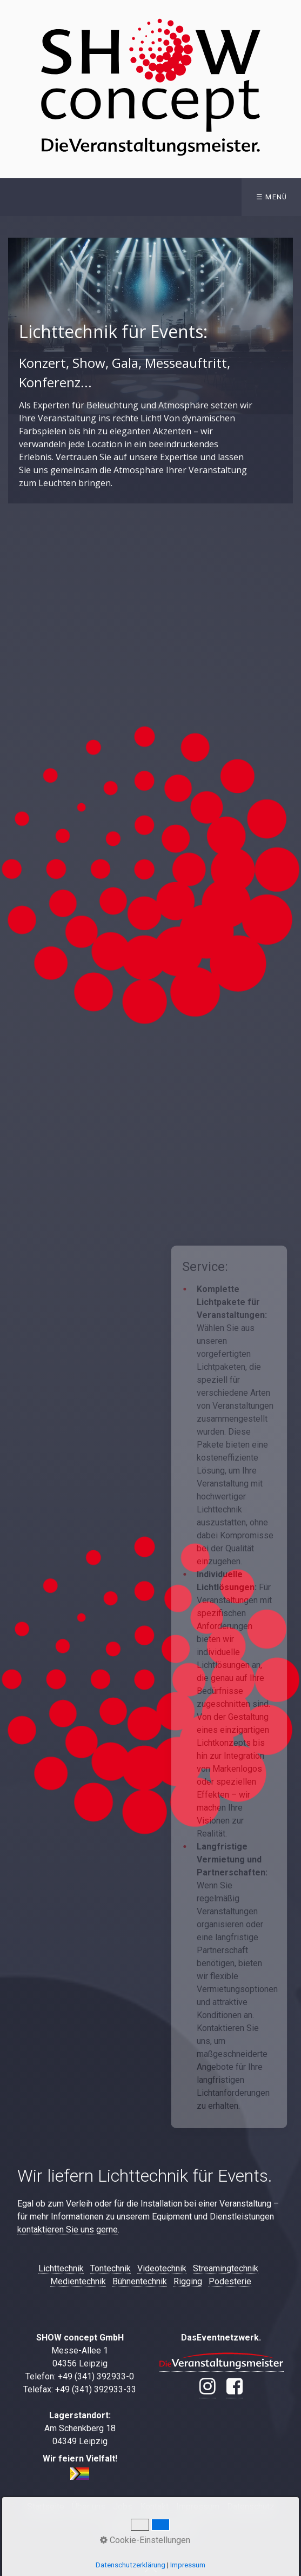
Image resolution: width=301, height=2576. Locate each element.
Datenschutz (251, 2506)
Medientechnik (78, 2281)
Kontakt (154, 2506)
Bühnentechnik (139, 2281)
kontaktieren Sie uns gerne (67, 2229)
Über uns (88, 2506)
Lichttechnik (61, 2268)
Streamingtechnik (225, 2268)
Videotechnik (161, 2268)
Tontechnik (110, 2268)
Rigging (187, 2281)
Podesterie (230, 2281)
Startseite (45, 2506)
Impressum (197, 2506)
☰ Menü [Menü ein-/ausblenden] (271, 197)
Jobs (122, 2506)
